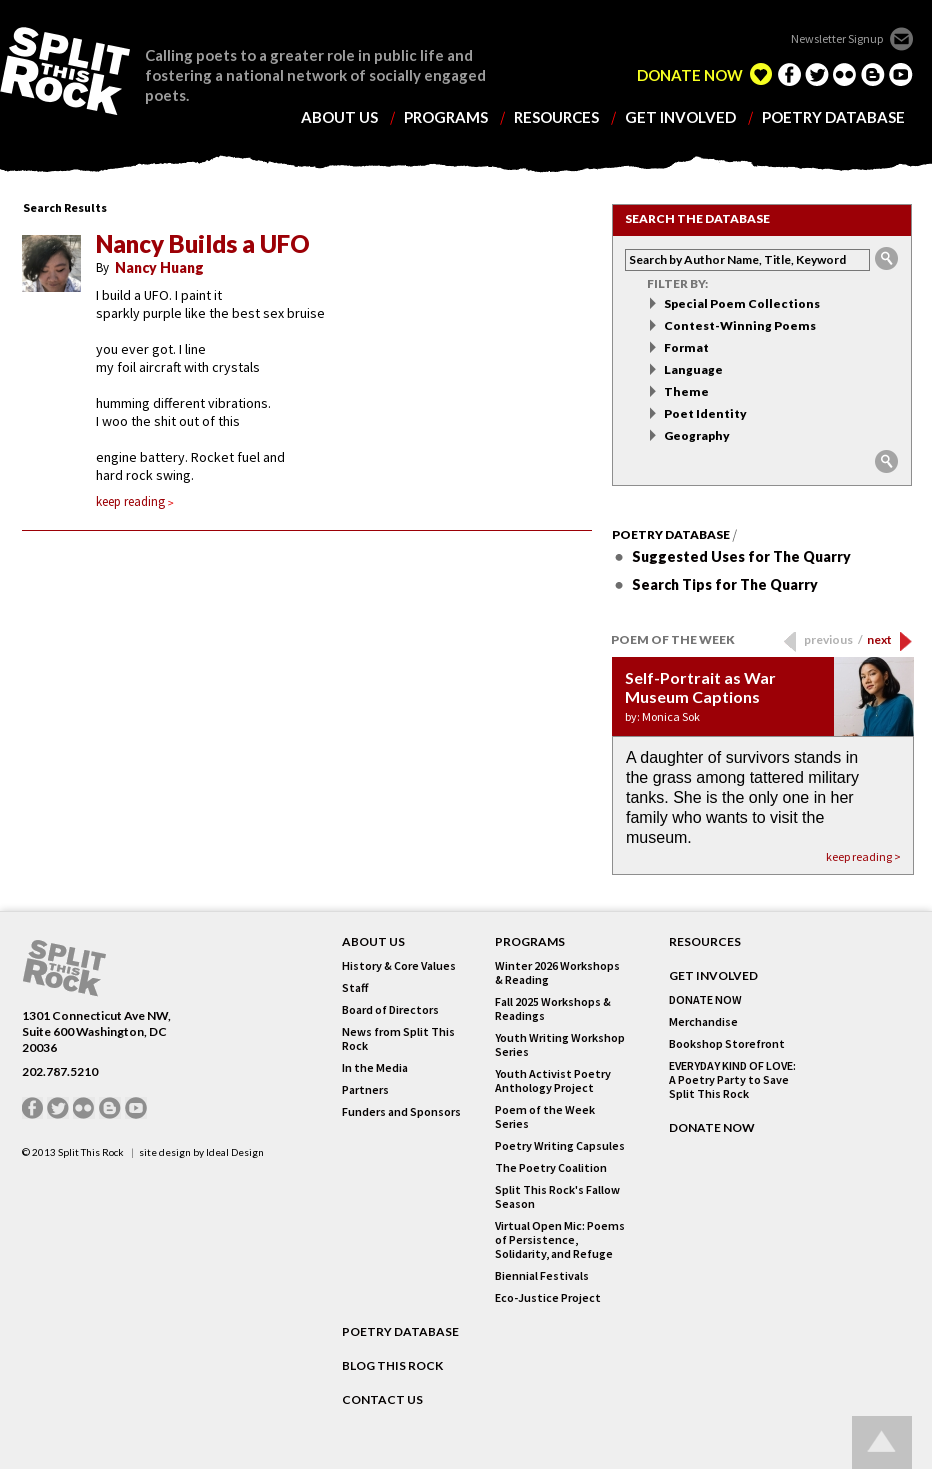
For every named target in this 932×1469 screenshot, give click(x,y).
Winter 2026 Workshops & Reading (557, 973)
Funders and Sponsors (401, 1112)
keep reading (135, 501)
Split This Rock (91, 1152)
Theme (686, 391)
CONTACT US (382, 1400)
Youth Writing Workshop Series (560, 1045)
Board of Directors (390, 1010)
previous (833, 639)
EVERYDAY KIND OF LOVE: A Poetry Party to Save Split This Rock (732, 1080)
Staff (355, 988)
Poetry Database (671, 535)
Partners (365, 1090)
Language (693, 369)
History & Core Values (399, 966)
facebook (789, 74)
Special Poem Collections (742, 303)
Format (686, 347)
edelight (761, 74)
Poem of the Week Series (545, 1117)
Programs (530, 942)
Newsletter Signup (837, 38)
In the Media (375, 1068)
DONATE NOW (690, 75)
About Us (373, 942)
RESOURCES (705, 942)
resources (556, 117)
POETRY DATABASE (400, 1332)
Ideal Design (235, 1152)
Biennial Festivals (542, 1276)
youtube (901, 74)
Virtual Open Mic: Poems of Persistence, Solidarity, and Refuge (560, 1240)
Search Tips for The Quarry (725, 584)
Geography (697, 435)
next (879, 639)
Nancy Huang (159, 267)
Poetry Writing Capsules (560, 1146)
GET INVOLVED (713, 976)
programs (446, 117)
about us (339, 117)
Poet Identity (705, 413)
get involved (680, 117)
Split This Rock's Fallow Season (557, 1197)
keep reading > (863, 856)
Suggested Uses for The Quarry (741, 556)
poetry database (833, 117)
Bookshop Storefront (727, 1044)
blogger (873, 74)
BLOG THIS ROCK (392, 1366)
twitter (817, 74)
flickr (845, 74)
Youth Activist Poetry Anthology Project (553, 1081)
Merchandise (703, 1022)
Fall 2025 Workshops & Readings (553, 1009)
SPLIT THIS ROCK (64, 968)
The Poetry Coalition (551, 1168)
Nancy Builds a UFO (203, 244)
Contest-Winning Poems (740, 325)
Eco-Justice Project (548, 1298)
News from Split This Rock (398, 1039)
